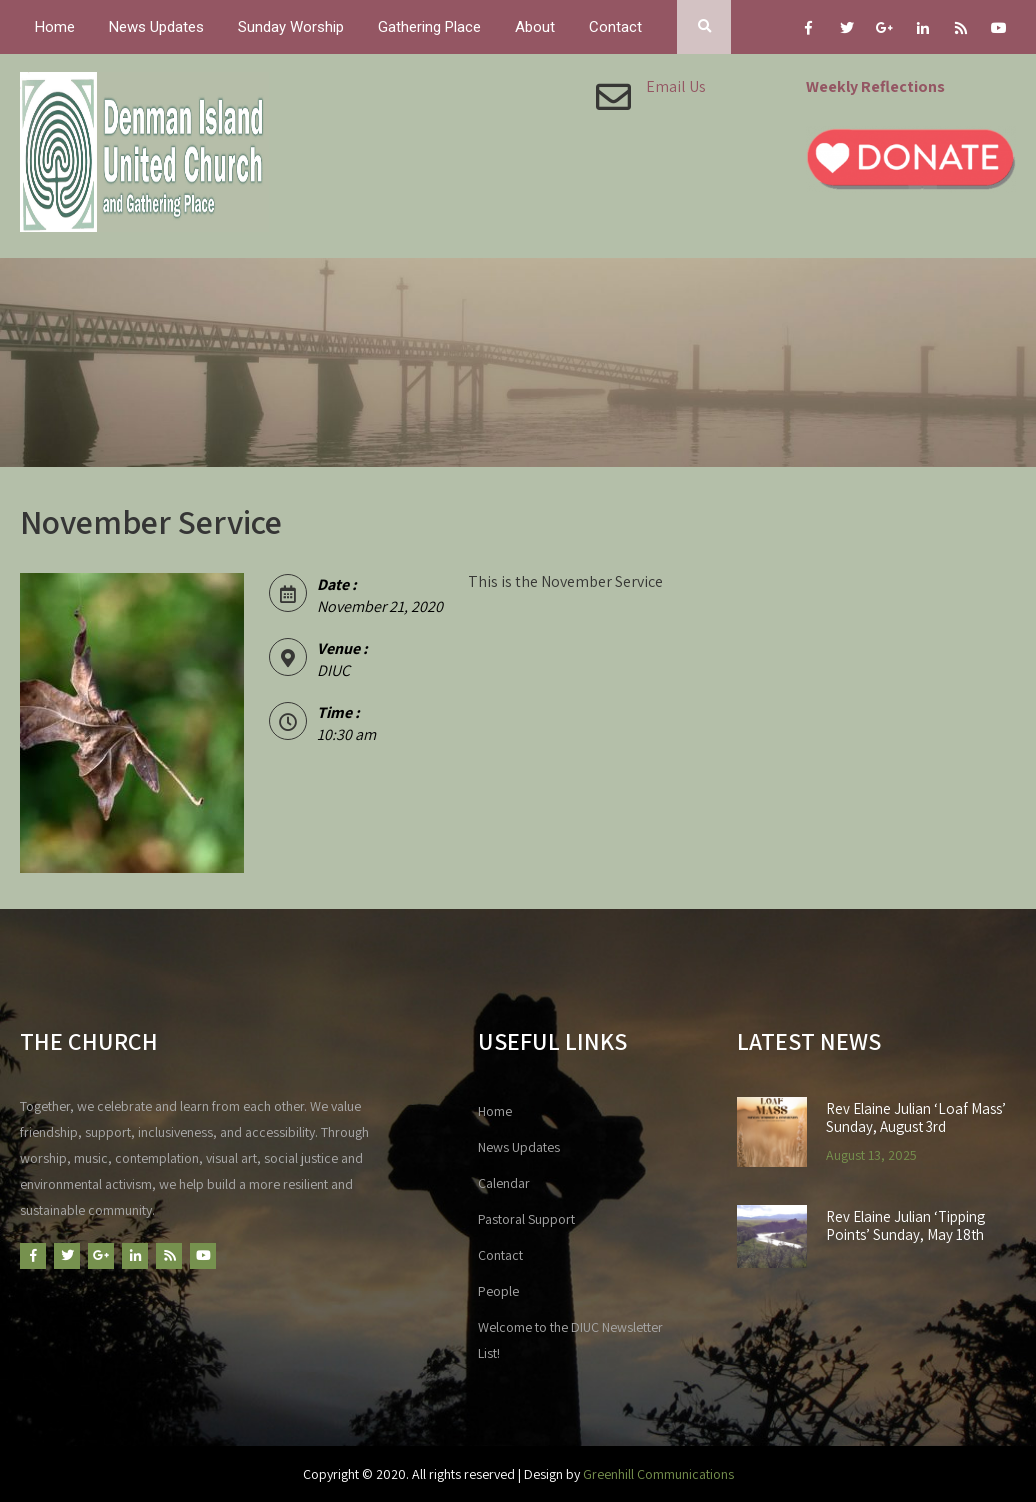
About (535, 27)
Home (55, 27)
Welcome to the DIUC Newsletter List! (570, 1340)
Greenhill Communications (658, 1474)
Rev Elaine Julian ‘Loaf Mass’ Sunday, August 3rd (916, 1118)
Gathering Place (429, 27)
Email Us (676, 86)
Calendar (504, 1183)
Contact (615, 27)
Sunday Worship (291, 27)
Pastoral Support (526, 1219)
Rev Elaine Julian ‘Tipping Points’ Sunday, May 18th (905, 1226)
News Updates (156, 27)
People (498, 1291)
